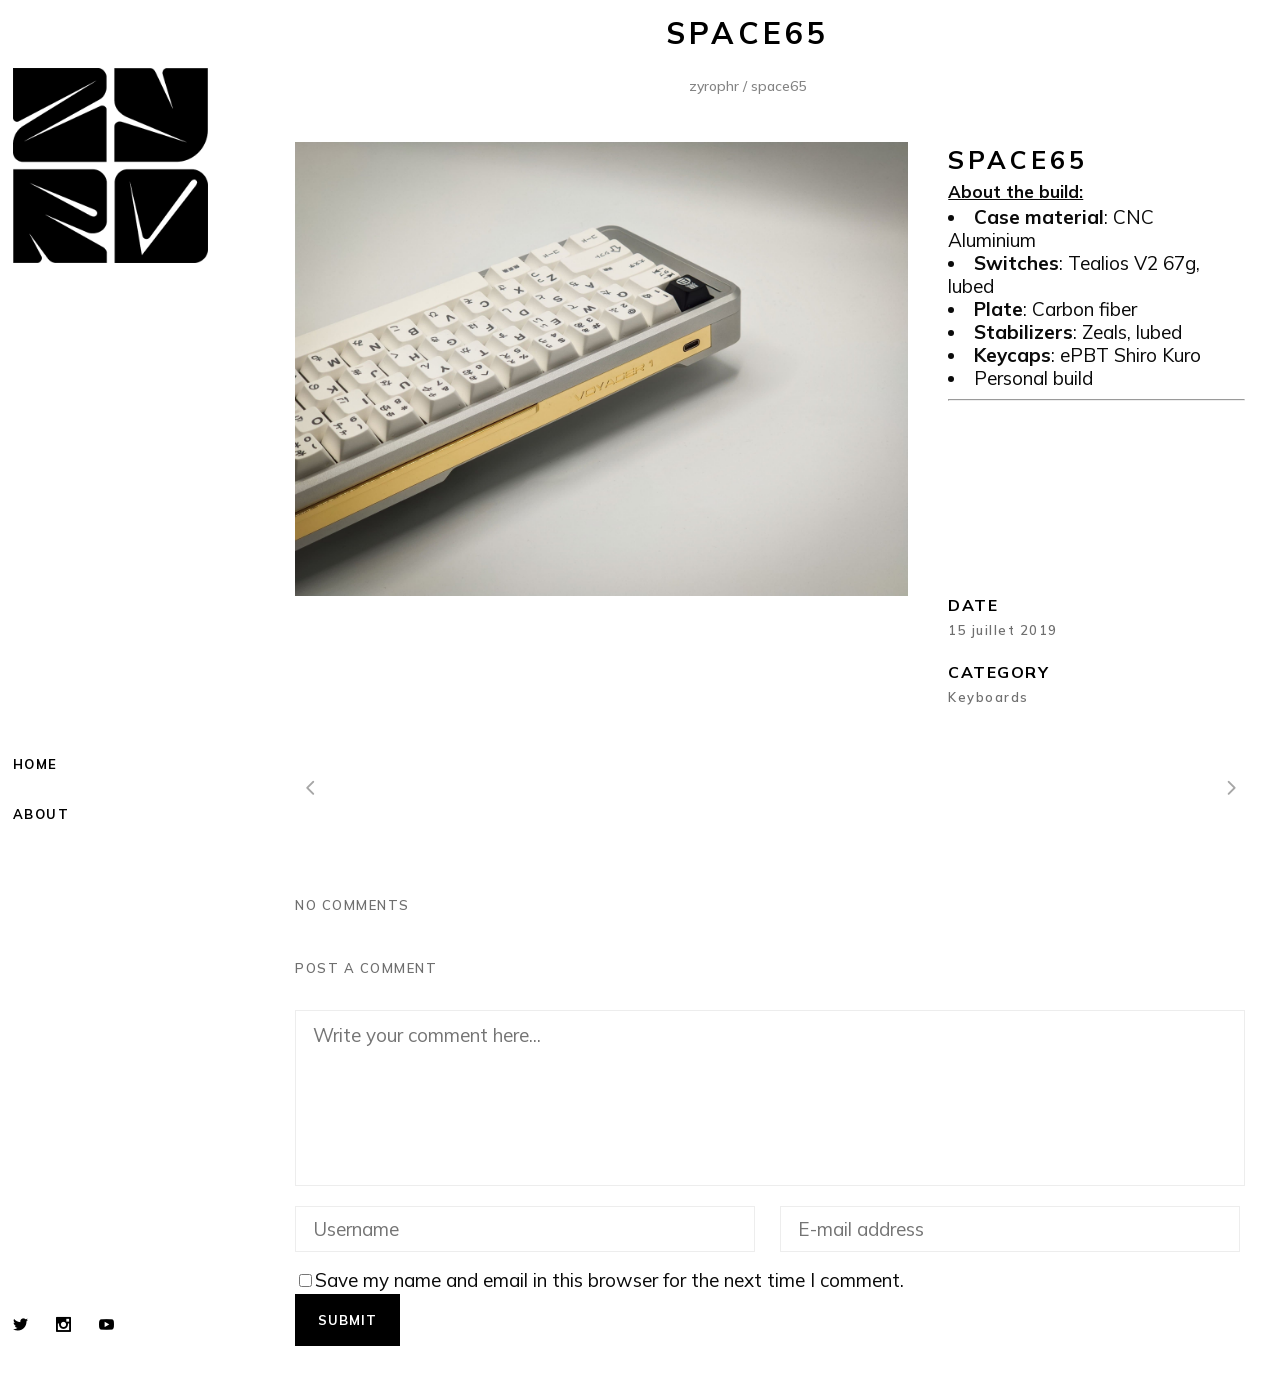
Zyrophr (714, 86)
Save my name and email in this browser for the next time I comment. (609, 1280)
